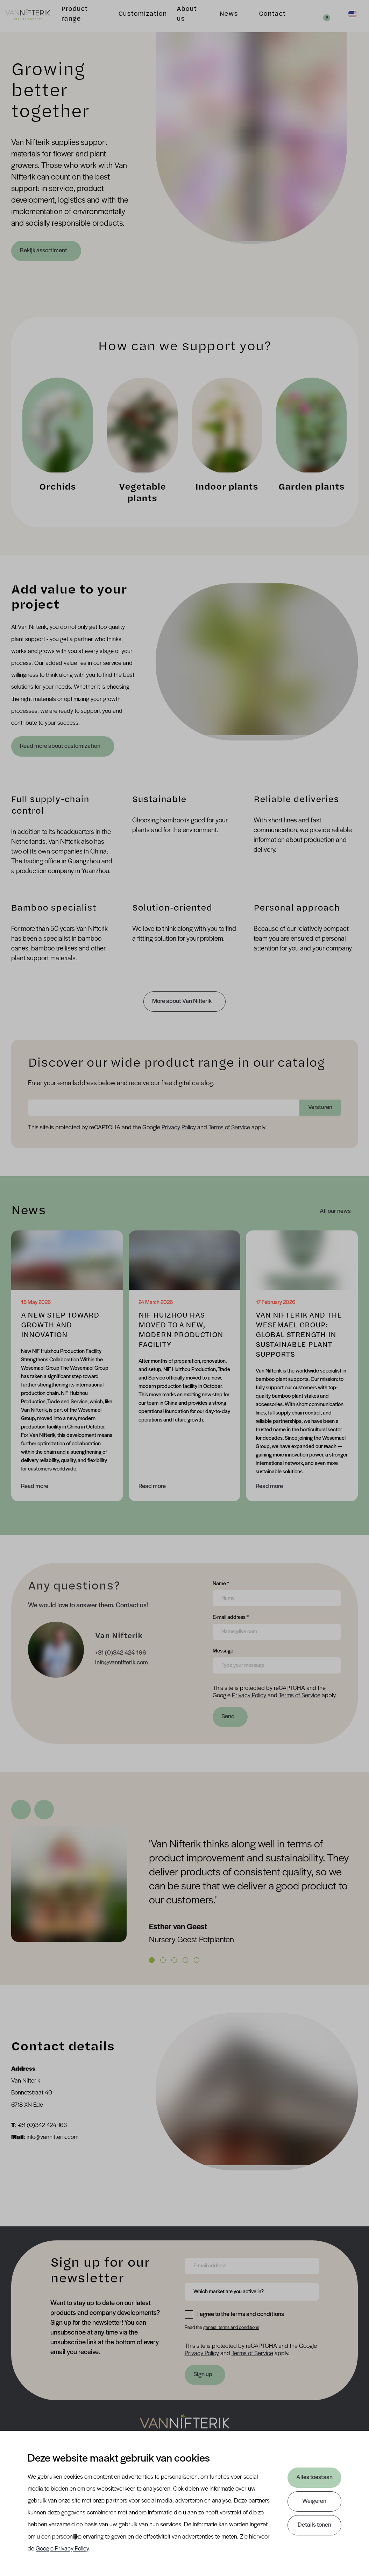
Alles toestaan (314, 2477)
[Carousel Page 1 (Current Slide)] (152, 1960)
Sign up (202, 2374)
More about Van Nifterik (182, 1001)
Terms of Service (229, 1127)
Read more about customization (60, 746)
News (222, 19)
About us (182, 19)
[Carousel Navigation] (184, 1809)
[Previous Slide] (21, 1809)
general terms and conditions (231, 2327)
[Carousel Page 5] (196, 1960)
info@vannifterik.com (121, 1662)
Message (223, 1650)
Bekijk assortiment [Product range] (44, 250)
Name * (221, 1583)
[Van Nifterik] (33, 20)
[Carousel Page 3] (174, 1960)
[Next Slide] (44, 1809)
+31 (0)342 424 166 (120, 1653)
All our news (335, 1211)
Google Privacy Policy (62, 2549)
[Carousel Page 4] (185, 1960)
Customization (138, 19)
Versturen (320, 1107)
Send (228, 1716)
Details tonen (314, 2525)
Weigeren (314, 2501)
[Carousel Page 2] (163, 1960)
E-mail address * (231, 1616)
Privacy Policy (179, 1127)
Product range (79, 19)
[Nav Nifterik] (184, 2426)
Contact (266, 19)
